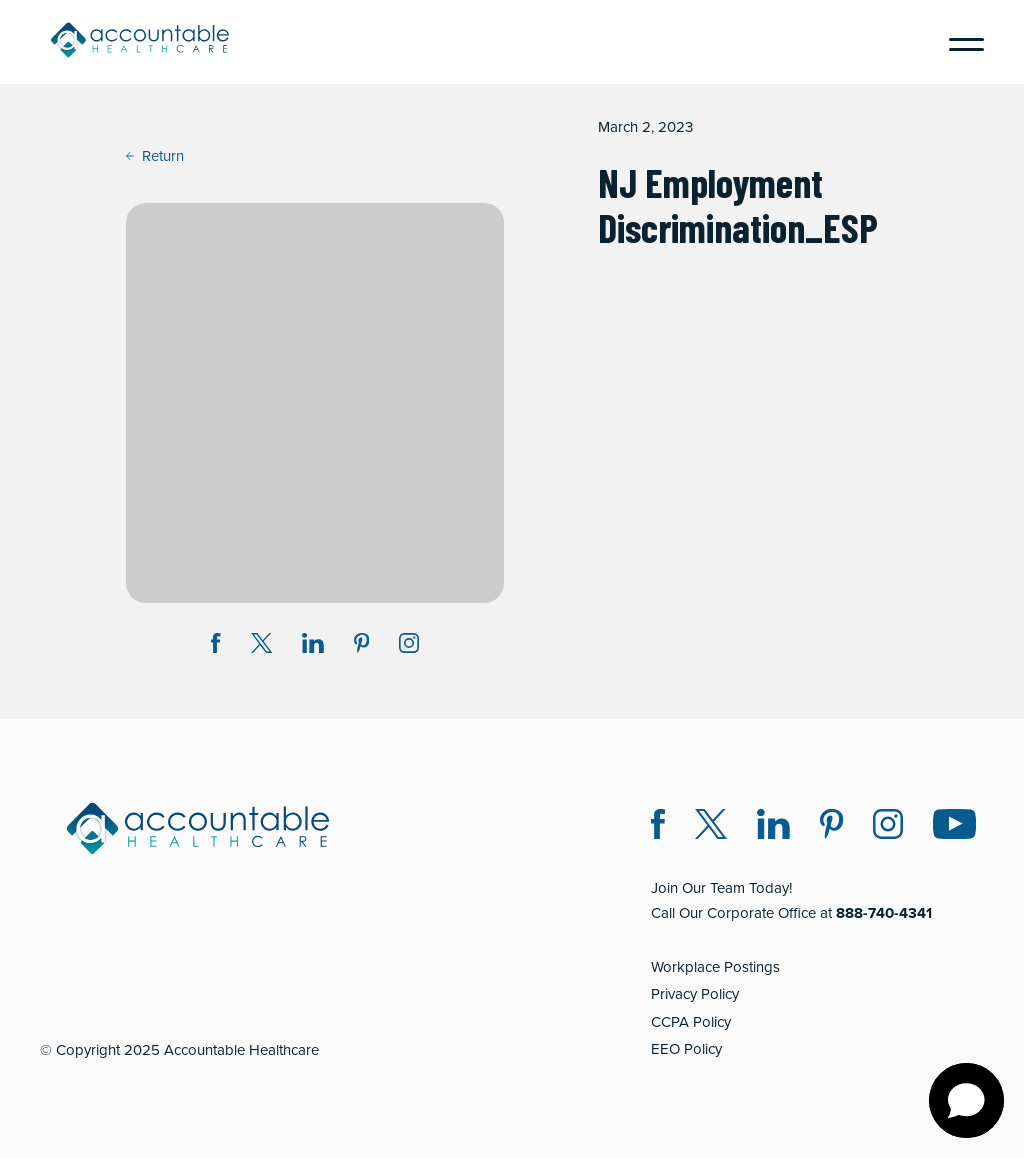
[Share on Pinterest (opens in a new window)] (362, 646)
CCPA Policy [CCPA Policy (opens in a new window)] (691, 1022)
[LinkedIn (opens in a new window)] (773, 827)
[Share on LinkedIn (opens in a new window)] (313, 646)
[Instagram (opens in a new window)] (409, 646)
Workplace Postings (715, 967)
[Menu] (959, 42)
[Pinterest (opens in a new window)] (831, 827)
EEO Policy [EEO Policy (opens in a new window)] (686, 1049)
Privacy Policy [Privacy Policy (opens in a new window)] (695, 994)
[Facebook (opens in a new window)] (658, 827)
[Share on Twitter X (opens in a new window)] (261, 646)
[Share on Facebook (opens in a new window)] (216, 646)
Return (155, 156)
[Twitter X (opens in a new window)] (711, 827)
